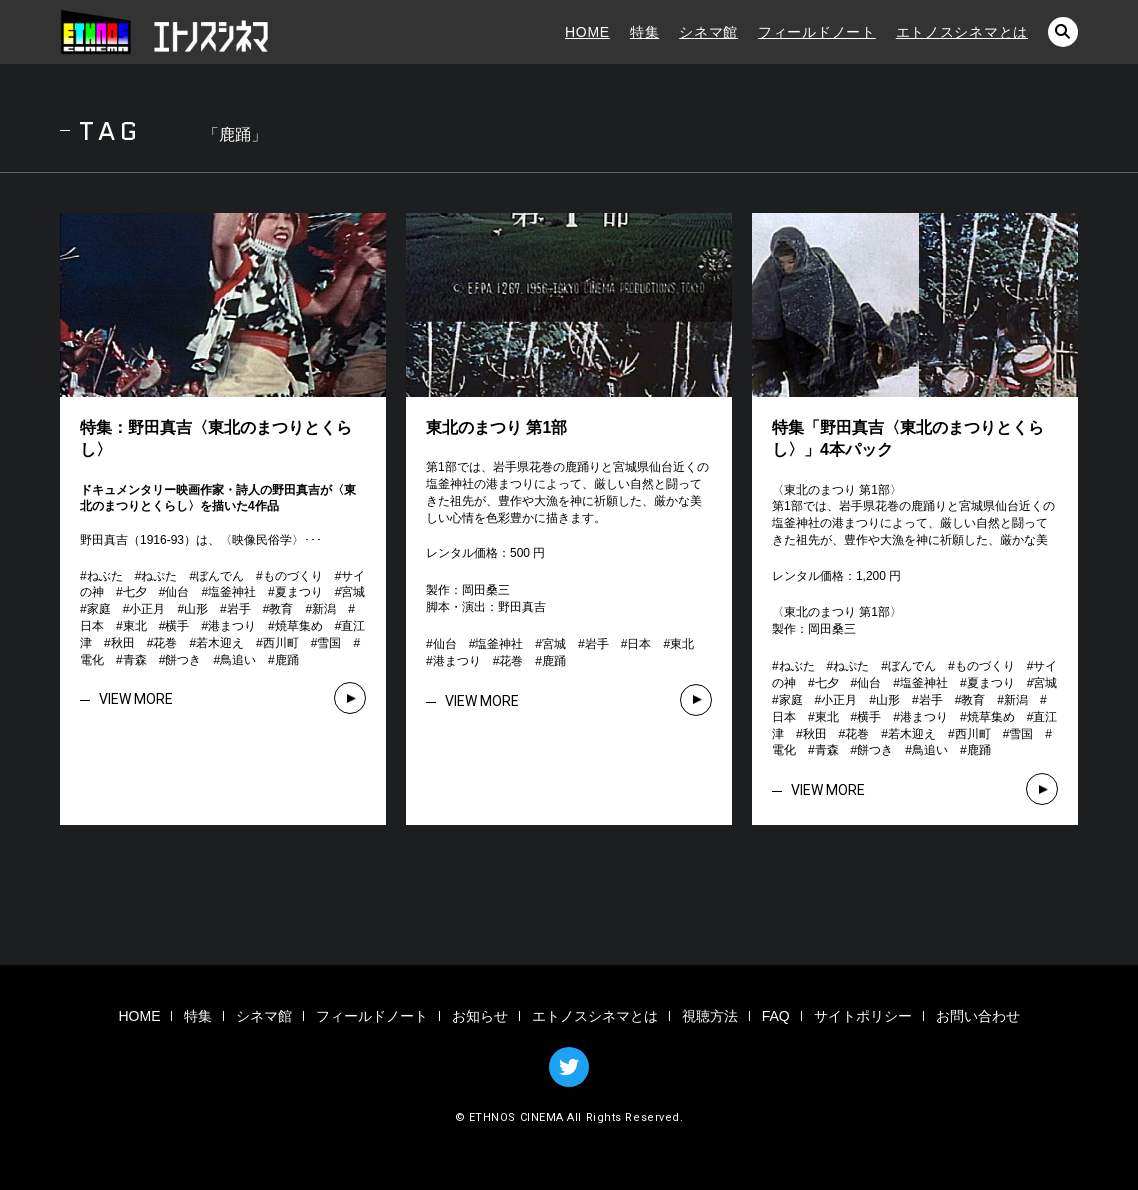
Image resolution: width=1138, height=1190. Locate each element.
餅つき (183, 660)
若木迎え (220, 643)
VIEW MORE (136, 699)
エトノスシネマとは (962, 32)
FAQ (776, 1016)
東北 (135, 626)
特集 (644, 32)
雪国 (329, 643)
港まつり (232, 626)
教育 (281, 609)
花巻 (165, 643)
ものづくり (293, 576)
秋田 (123, 643)
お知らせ (480, 1016)
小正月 (147, 609)
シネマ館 (708, 32)
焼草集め (299, 626)
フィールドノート (817, 32)
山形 (196, 609)
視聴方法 (710, 1016)
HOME (587, 32)
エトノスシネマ (165, 32)
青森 (135, 660)
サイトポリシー (863, 1016)
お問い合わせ (978, 1016)
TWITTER (569, 1067)
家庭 (99, 609)
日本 (92, 626)
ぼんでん (220, 576)
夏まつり (299, 592)
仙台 (177, 592)
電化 (92, 660)
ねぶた (105, 576)
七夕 (135, 592)
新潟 (324, 609)
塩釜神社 (232, 592)
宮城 (353, 592)
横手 (177, 626)
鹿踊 (287, 660)
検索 (1063, 32)
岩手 (239, 609)
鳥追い (238, 660)
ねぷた (159, 576)
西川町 (281, 643)
